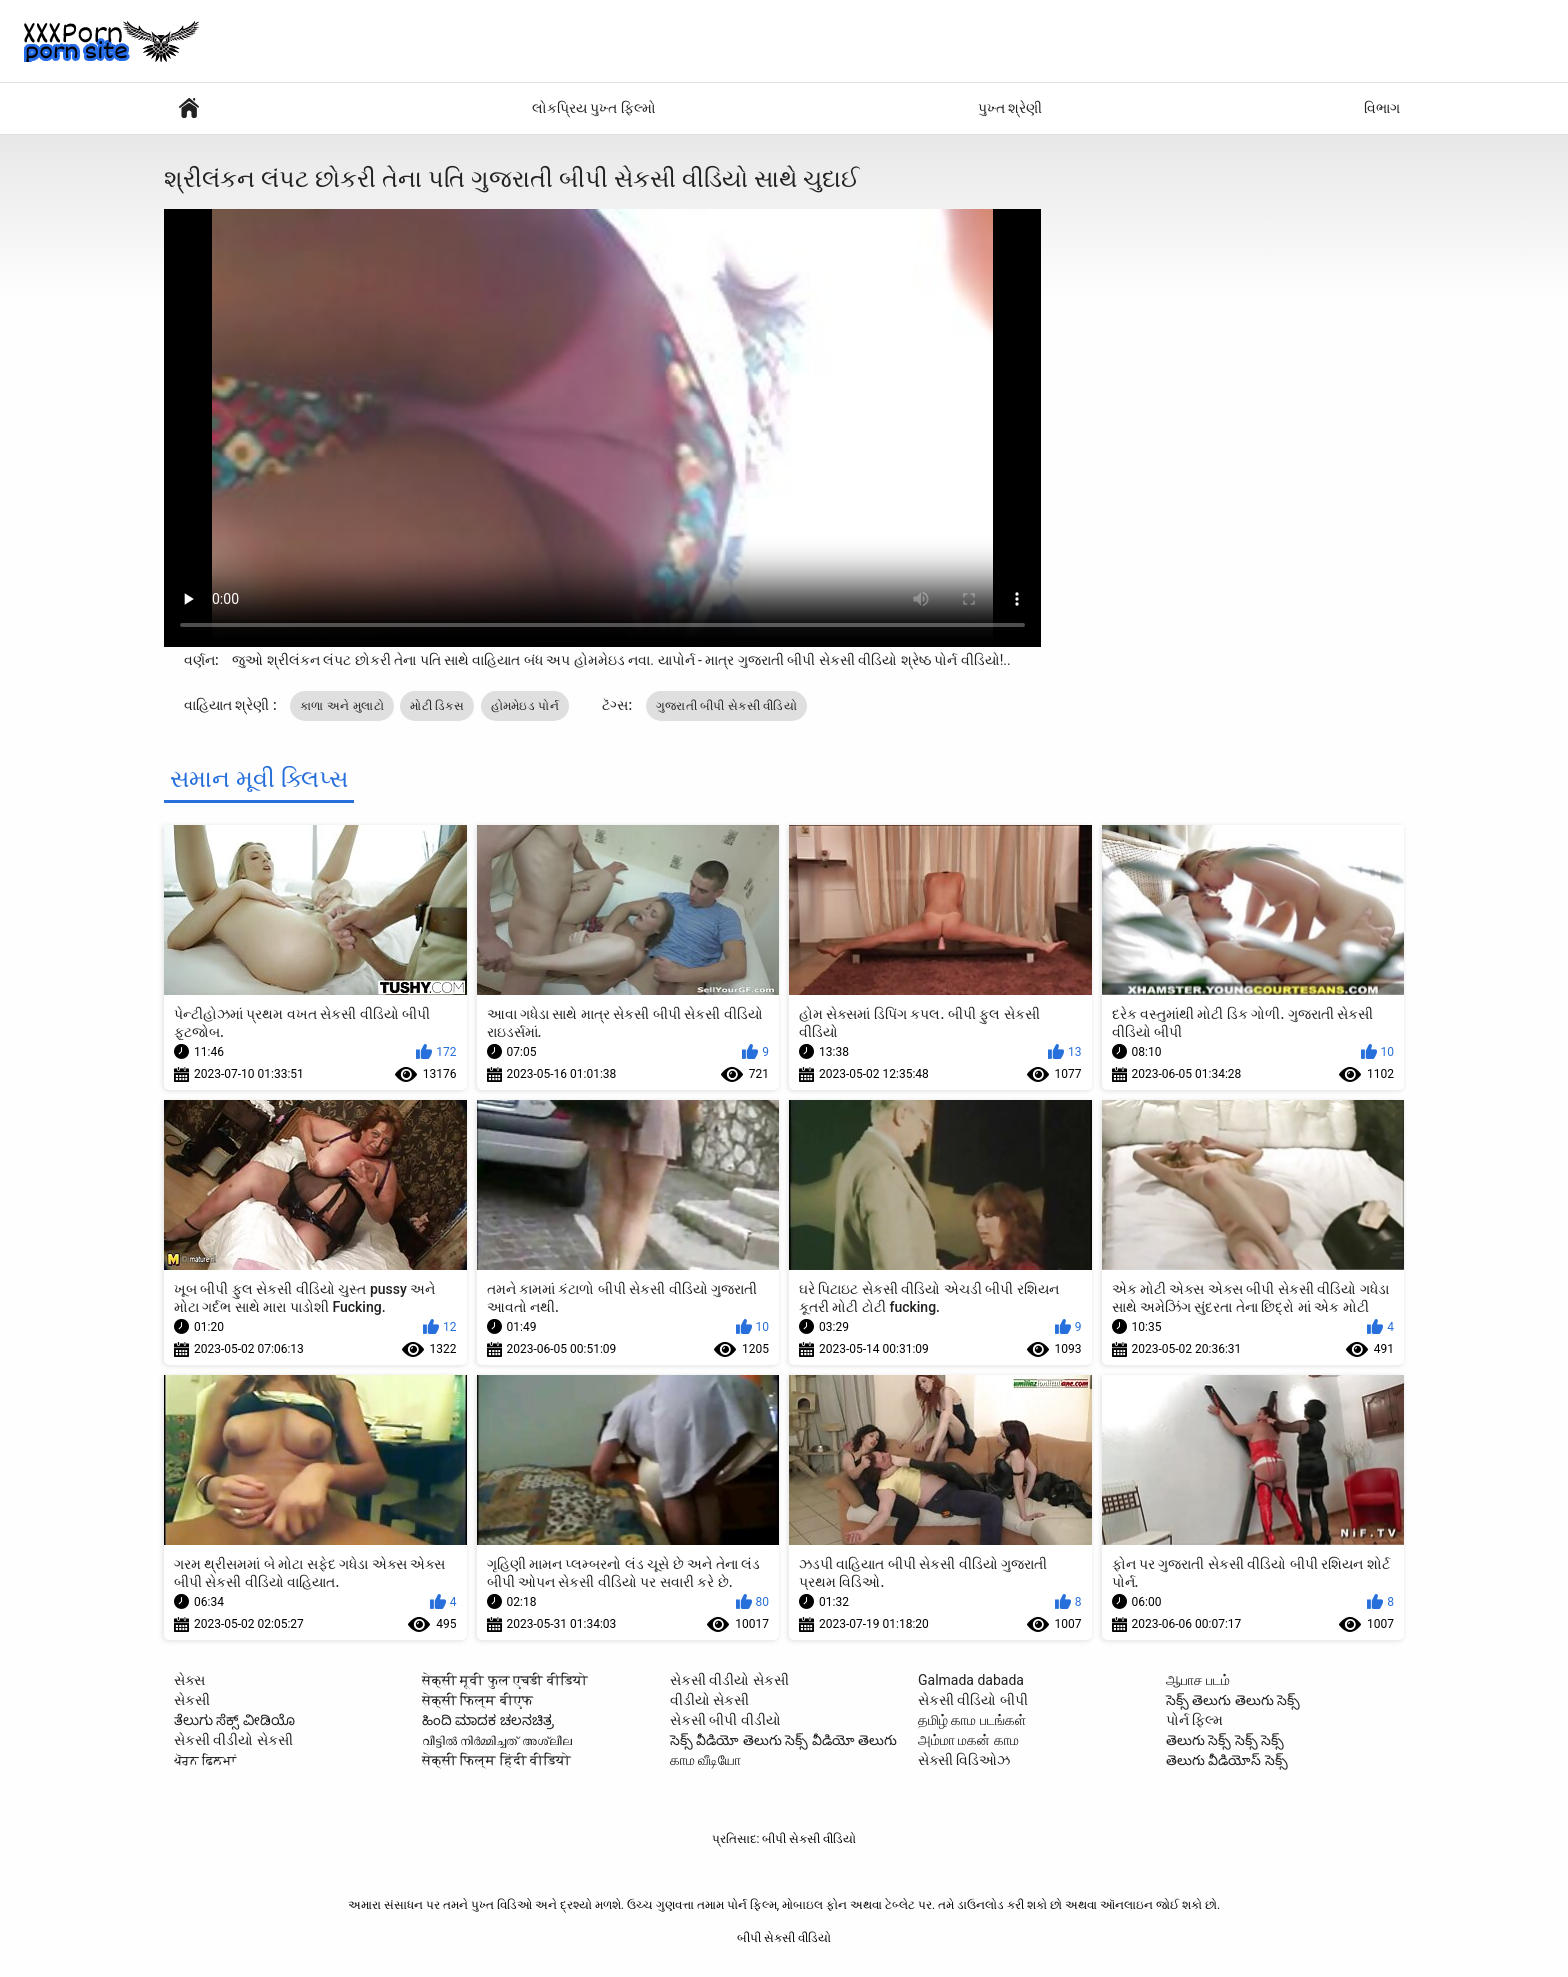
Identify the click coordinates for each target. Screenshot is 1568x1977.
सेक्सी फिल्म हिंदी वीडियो (496, 1760)
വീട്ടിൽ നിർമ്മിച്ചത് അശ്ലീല (497, 1740)
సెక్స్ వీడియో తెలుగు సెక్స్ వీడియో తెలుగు (783, 1740)
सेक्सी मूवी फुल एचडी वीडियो (505, 1680)
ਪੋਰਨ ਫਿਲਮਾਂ (205, 1760)
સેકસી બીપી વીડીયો (725, 1720)
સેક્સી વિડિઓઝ (964, 1760)
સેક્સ (189, 1680)
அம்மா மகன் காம (968, 1740)
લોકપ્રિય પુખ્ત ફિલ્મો (594, 108)
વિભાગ (1382, 108)
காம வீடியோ (705, 1760)
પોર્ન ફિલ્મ (189, 108)
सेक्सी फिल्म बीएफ (477, 1700)
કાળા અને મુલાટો (342, 706)
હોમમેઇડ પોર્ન (525, 706)
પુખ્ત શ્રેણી (1010, 108)
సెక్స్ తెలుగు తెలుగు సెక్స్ (1233, 1700)
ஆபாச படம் (1198, 1680)
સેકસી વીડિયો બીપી (973, 1700)
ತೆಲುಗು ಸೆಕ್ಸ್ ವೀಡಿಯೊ (234, 1720)
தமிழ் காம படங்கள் (972, 1720)
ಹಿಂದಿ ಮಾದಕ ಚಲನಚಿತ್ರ (488, 1720)
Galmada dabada (971, 1680)
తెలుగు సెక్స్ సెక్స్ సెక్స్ (1225, 1740)
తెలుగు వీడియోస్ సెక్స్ (1227, 1760)
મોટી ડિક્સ (437, 706)
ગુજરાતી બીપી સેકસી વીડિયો (726, 706)
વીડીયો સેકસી (709, 1700)
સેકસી (192, 1700)
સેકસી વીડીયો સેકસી (233, 1740)
